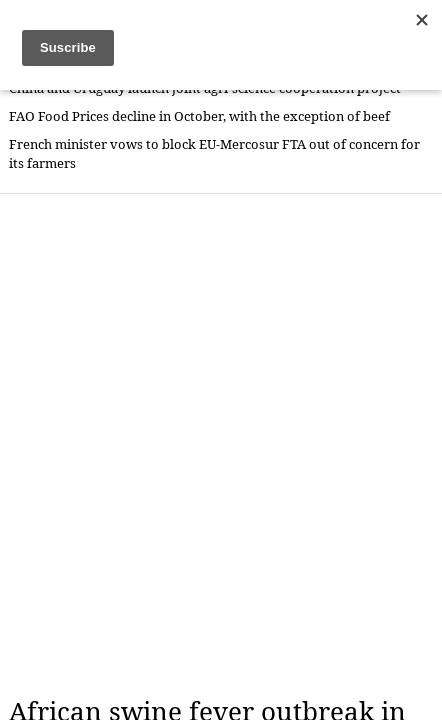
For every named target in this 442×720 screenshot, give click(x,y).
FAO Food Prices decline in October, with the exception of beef (199, 116)
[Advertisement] (221, 445)
